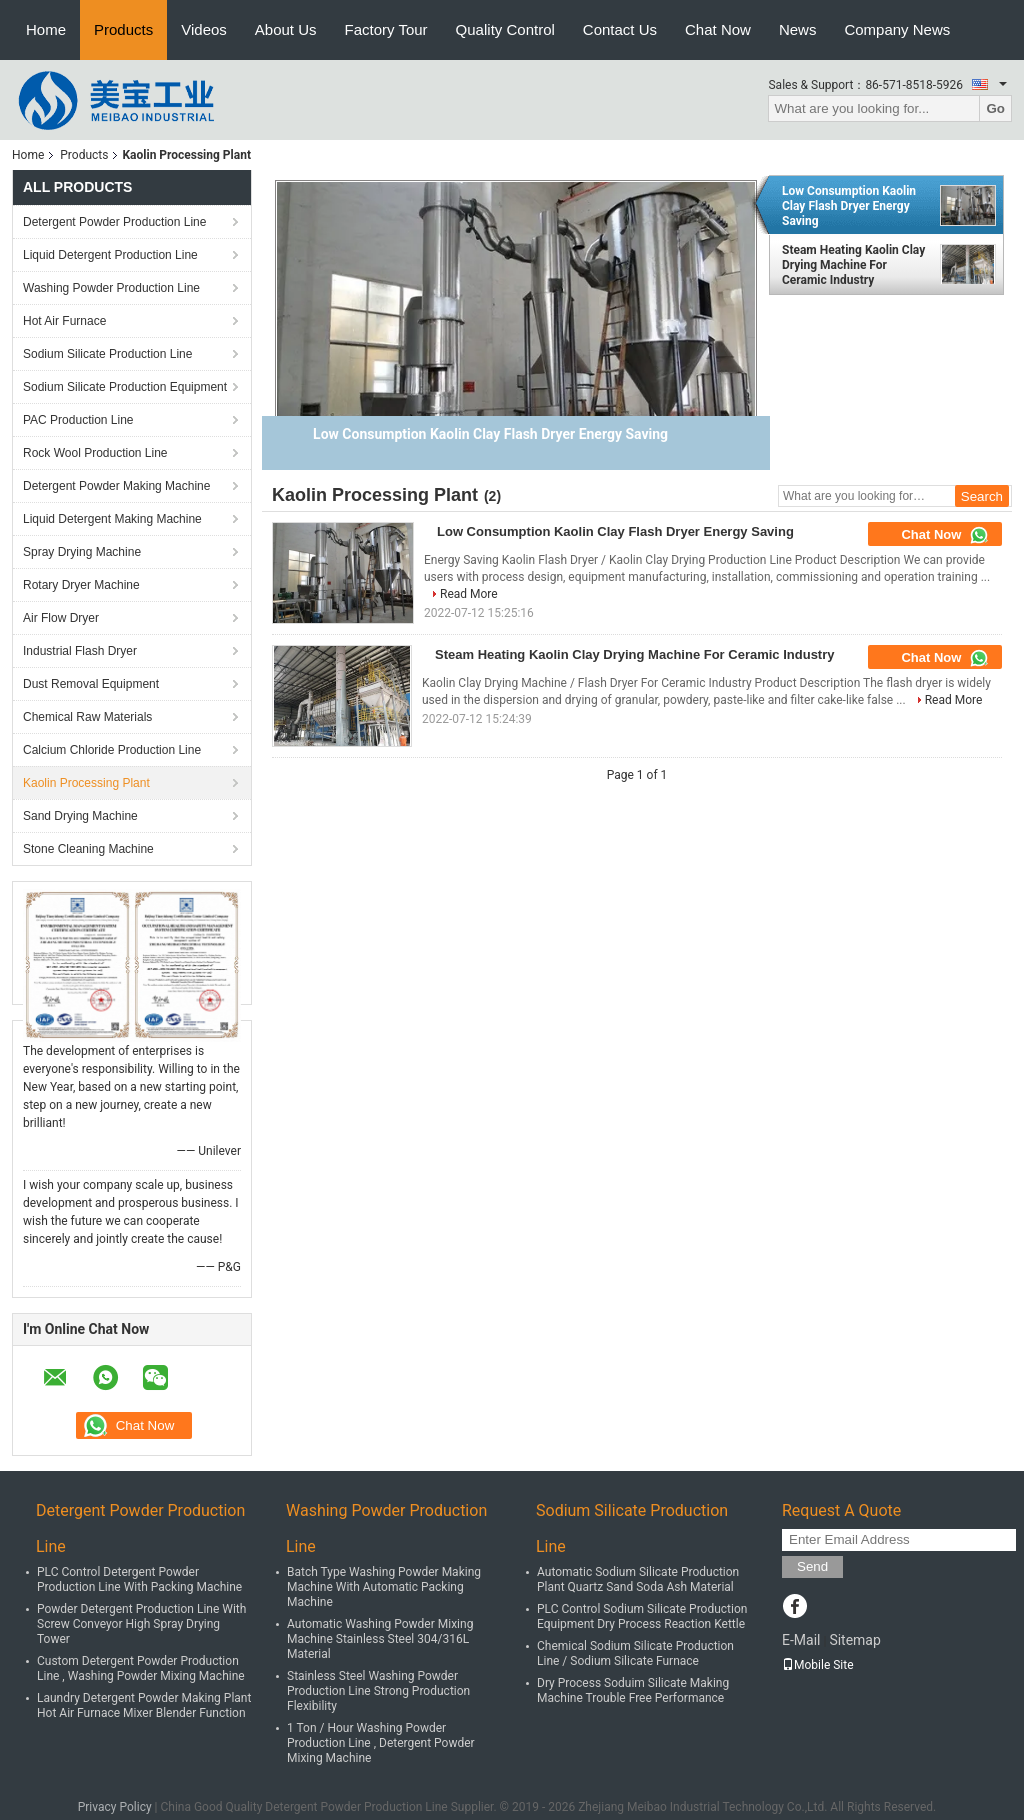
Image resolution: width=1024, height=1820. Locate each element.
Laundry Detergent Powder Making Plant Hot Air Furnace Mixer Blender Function (144, 1705)
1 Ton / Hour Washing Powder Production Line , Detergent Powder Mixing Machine (381, 1743)
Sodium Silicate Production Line (107, 354)
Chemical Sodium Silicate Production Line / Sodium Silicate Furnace (635, 1653)
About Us (286, 29)
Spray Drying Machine (82, 552)
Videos (204, 29)
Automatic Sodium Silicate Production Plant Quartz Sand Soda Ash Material (638, 1579)
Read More (469, 594)
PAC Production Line (78, 420)
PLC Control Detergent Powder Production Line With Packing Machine (139, 1579)
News (798, 29)
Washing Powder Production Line (111, 288)
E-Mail (801, 1640)
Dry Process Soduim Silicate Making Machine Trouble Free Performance (633, 1690)
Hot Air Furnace (64, 321)
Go (995, 108)
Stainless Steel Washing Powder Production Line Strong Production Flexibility (378, 1691)
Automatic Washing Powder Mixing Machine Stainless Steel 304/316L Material (380, 1639)
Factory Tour (386, 29)
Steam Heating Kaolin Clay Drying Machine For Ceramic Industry (853, 265)
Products (123, 29)
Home (46, 29)
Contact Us (620, 29)
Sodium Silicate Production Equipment (125, 387)
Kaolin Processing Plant (86, 783)
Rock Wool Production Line (95, 453)
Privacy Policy (115, 1807)
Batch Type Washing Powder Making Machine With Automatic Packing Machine (384, 1587)
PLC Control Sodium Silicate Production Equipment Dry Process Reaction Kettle (642, 1616)
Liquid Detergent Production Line (110, 255)
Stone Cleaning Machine (88, 849)
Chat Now (718, 29)
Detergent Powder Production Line (114, 222)
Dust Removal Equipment (91, 684)
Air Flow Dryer (61, 618)
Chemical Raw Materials (87, 717)
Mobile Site (818, 1665)
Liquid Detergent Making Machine (112, 519)
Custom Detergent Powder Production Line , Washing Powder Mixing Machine (141, 1668)
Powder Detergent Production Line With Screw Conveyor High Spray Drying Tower (141, 1624)
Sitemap (854, 1640)
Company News (897, 29)
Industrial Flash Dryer (80, 651)
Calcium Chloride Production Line (112, 750)
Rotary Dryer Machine (81, 585)
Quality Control (505, 29)
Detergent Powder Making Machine (116, 486)
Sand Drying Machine (80, 816)
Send (812, 1566)
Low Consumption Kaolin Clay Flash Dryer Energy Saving (849, 206)
